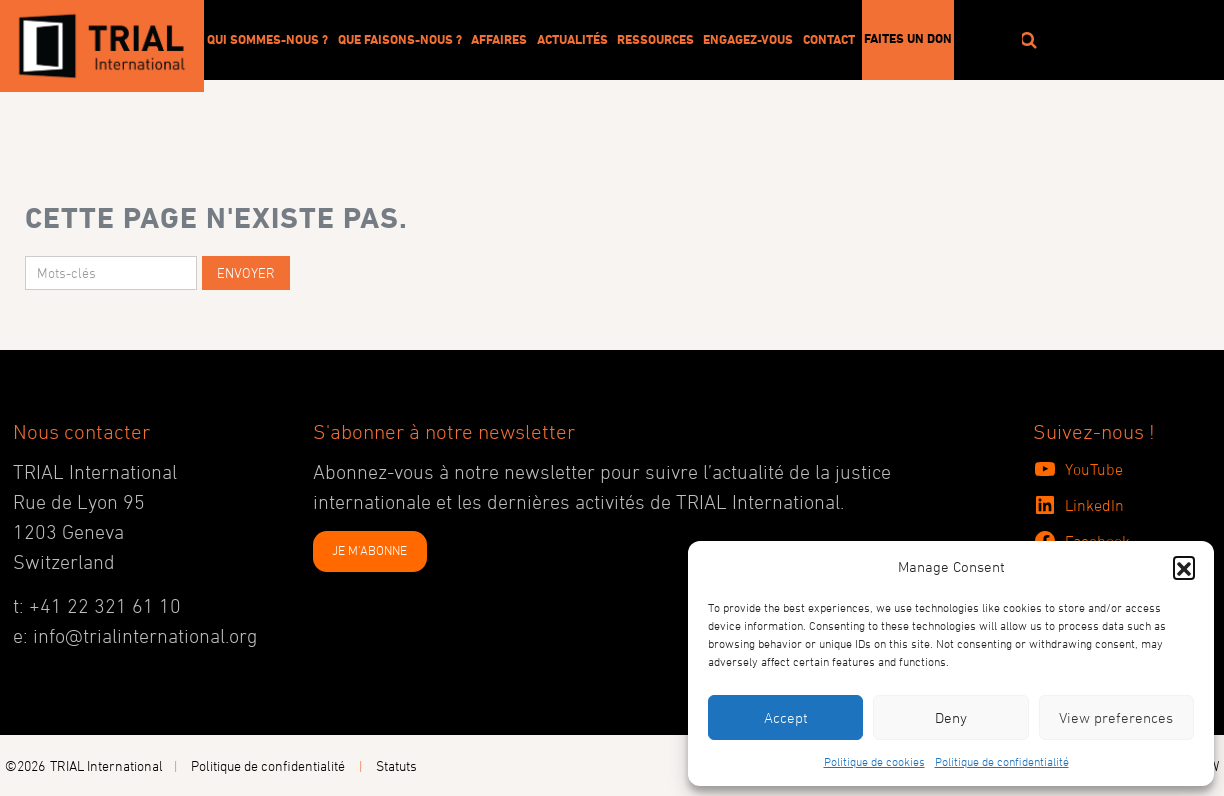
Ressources (655, 39)
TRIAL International (106, 765)
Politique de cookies (874, 761)
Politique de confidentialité (1002, 761)
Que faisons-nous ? (400, 39)
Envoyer (246, 272)
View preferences (1116, 717)
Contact (829, 39)
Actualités (572, 39)
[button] (1184, 567)
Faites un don (908, 38)
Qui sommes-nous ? (267, 39)
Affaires (499, 39)
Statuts (396, 765)
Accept (786, 717)
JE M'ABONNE (369, 550)
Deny (951, 717)
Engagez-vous (748, 39)
